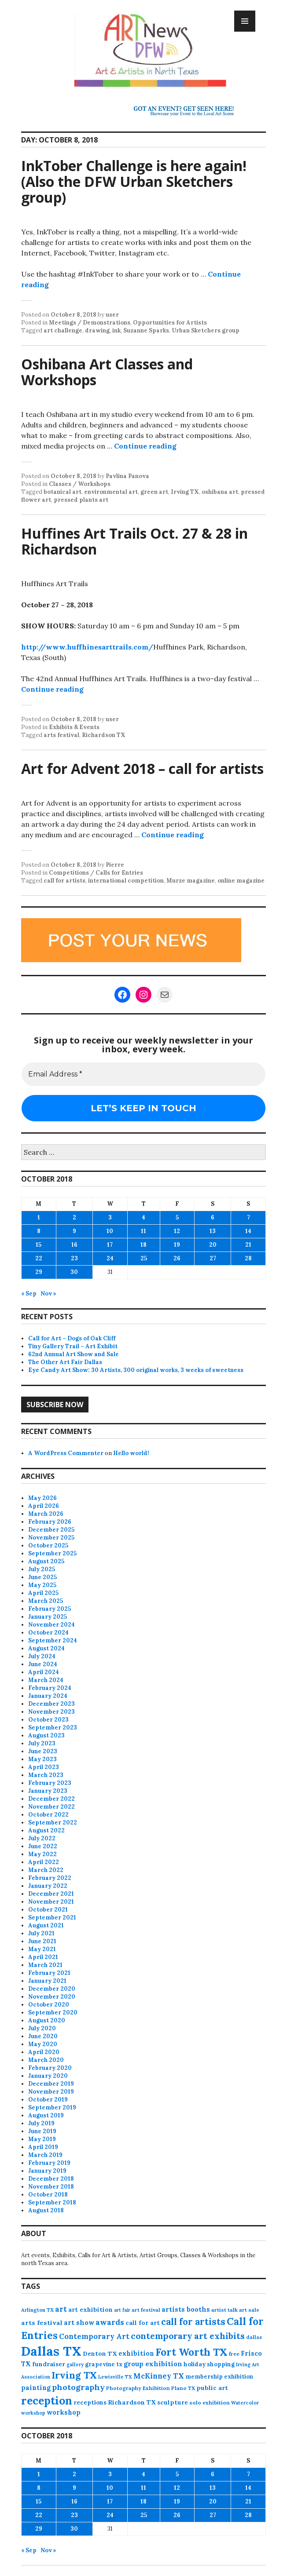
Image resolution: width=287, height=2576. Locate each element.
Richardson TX (103, 735)
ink (116, 330)
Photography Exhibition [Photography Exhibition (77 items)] (138, 2388)
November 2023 (51, 1711)
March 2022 (45, 1870)
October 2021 (48, 1909)
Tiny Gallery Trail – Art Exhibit (73, 1346)
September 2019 (52, 2107)
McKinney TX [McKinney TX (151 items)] (158, 2376)
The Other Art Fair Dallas (65, 1362)
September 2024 (52, 1640)
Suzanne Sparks (146, 330)
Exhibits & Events (74, 727)
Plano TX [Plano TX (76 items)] (183, 2388)
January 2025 (47, 1616)
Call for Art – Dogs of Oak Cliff (71, 1338)
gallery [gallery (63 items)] (75, 2364)
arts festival (61, 735)
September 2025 (52, 1553)
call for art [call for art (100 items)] (142, 2323)
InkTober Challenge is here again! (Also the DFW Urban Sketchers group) (134, 181)
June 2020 (43, 2036)
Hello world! (131, 1453)
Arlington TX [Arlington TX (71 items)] (37, 2309)
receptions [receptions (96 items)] (90, 2402)
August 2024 (46, 1648)
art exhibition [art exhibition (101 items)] (90, 2309)
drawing (97, 330)
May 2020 (42, 2044)
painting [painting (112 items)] (36, 2387)
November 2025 (51, 1537)
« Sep (29, 1293)
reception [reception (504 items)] (46, 2401)
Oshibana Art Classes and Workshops (107, 371)
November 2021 (51, 1901)
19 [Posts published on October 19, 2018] (177, 1244)
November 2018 (51, 2186)
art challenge (63, 330)
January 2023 (47, 1791)
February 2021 (49, 1973)
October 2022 (48, 1814)
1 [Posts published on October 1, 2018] (38, 1217)
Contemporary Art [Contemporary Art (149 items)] (94, 2336)
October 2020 (48, 2004)
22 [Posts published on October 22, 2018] (38, 1258)
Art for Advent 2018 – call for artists (142, 768)
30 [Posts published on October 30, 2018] (74, 1272)
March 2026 (45, 1514)
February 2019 (49, 2163)
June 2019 (42, 2131)
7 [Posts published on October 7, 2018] (248, 1217)
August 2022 (46, 1830)
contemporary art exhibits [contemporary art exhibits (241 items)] (188, 2335)
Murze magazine (190, 880)
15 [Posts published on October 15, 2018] (38, 1244)
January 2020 (48, 2076)
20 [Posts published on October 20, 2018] (213, 1244)
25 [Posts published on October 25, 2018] (143, 1258)
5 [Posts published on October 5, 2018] (177, 1217)
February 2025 (49, 1609)
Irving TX (185, 492)
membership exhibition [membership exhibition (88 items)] (219, 2376)
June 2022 (42, 1846)
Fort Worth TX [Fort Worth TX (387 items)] (191, 2352)
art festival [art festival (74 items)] (146, 2309)
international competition (126, 880)
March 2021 (45, 1965)
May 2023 (42, 1759)
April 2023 (43, 1767)
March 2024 (45, 1680)
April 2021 (43, 1957)
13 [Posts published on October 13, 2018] (213, 1231)
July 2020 (42, 2028)
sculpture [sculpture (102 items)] (172, 2402)
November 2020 (51, 1996)
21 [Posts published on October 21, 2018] (248, 1244)
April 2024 (43, 1672)
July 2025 (41, 1569)
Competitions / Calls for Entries (96, 872)
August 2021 (46, 1925)
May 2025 (42, 1585)
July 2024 (41, 1656)
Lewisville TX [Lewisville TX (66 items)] (115, 2377)
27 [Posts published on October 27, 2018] (213, 1258)
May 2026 (42, 1498)
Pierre (115, 864)
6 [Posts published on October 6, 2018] (212, 1217)
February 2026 (49, 1521)
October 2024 (48, 1632)
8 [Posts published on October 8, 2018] (38, 1231)
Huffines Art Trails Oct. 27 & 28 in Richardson (134, 541)
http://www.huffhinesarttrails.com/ (87, 646)
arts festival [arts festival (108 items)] (42, 2323)
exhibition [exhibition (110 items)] (136, 2353)
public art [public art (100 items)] (212, 2388)
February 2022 (49, 1878)
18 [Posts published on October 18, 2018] (143, 1244)
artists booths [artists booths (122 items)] (186, 2309)
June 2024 (42, 1664)
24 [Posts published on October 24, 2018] (110, 1258)
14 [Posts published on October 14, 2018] (248, 1231)
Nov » (48, 1293)
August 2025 (46, 1561)
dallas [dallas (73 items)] (254, 2337)
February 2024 (49, 1688)
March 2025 (45, 1601)
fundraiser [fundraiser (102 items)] (48, 2364)
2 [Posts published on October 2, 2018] (74, 1217)
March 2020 (46, 2060)
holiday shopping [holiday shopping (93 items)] (209, 2364)
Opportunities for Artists (170, 322)
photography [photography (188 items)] (78, 2387)
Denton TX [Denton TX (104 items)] (100, 2353)
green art (154, 492)
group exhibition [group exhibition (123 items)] (153, 2364)
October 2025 (48, 1545)
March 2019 (45, 2155)
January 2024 (47, 1696)
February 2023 (49, 1783)
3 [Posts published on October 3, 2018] (110, 1217)
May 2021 (42, 1949)
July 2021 (41, 1933)
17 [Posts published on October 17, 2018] (110, 1244)
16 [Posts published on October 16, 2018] (74, 1244)
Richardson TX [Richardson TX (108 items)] (132, 2402)
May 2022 (42, 1854)
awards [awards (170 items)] (110, 2322)
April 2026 (43, 1506)
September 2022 (52, 1822)
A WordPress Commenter (65, 1453)
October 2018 (48, 2194)
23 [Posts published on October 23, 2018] (74, 1258)
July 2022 (41, 1838)
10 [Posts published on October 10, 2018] (110, 1231)
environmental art (111, 492)
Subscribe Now (54, 1404)
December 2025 (51, 1529)
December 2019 (51, 2083)
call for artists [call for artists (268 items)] (193, 2322)
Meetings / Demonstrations (89, 322)
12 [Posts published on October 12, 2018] (177, 1231)
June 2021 (42, 1941)
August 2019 (46, 2115)
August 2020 (46, 2020)
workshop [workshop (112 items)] (64, 2412)
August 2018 (46, 2210)
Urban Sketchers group (205, 330)
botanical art (62, 492)
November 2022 (51, 1806)
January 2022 (47, 1886)
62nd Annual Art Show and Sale (73, 1354)
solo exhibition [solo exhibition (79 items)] (209, 2402)
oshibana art (220, 492)
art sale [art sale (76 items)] (249, 2309)
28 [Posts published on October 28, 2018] (248, 1258)
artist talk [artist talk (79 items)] (224, 2309)
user (112, 314)
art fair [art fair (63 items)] (122, 2310)
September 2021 (52, 1917)
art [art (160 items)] (61, 2309)
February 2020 (50, 2068)
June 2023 (42, 1751)
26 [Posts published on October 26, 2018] (176, 1258)
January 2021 (47, 1981)
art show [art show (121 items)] (79, 2322)
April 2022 (43, 1862)
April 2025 (43, 1593)
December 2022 (51, 1798)
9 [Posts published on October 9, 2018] (74, 1231)
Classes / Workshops (79, 484)
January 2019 (47, 2171)
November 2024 (51, 1624)
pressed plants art (81, 500)
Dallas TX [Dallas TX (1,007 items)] (51, 2350)
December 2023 (51, 1704)
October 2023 (48, 1719)
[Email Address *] (143, 1074)
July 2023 (41, 1743)
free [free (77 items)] (234, 2353)
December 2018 (51, 2178)
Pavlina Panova (127, 476)
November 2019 (51, 2091)
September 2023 (52, 1727)
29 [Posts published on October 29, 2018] (38, 1272)
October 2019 (48, 2099)
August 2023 (46, 1735)
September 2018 (52, 2202)
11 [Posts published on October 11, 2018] (143, 1231)
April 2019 (43, 2147)
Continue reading (145, 445)
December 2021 (51, 1893)
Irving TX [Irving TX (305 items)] (74, 2375)
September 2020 (52, 2012)
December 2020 (51, 1988)
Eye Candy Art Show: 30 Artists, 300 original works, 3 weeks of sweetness (135, 1370)
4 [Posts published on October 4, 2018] (143, 1217)
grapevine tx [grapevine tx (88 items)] (103, 2364)
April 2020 (43, 2052)
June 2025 (42, 1577)
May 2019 (42, 2139)
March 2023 (45, 1775)
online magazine (241, 880)
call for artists (64, 880)
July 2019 (41, 2123)
